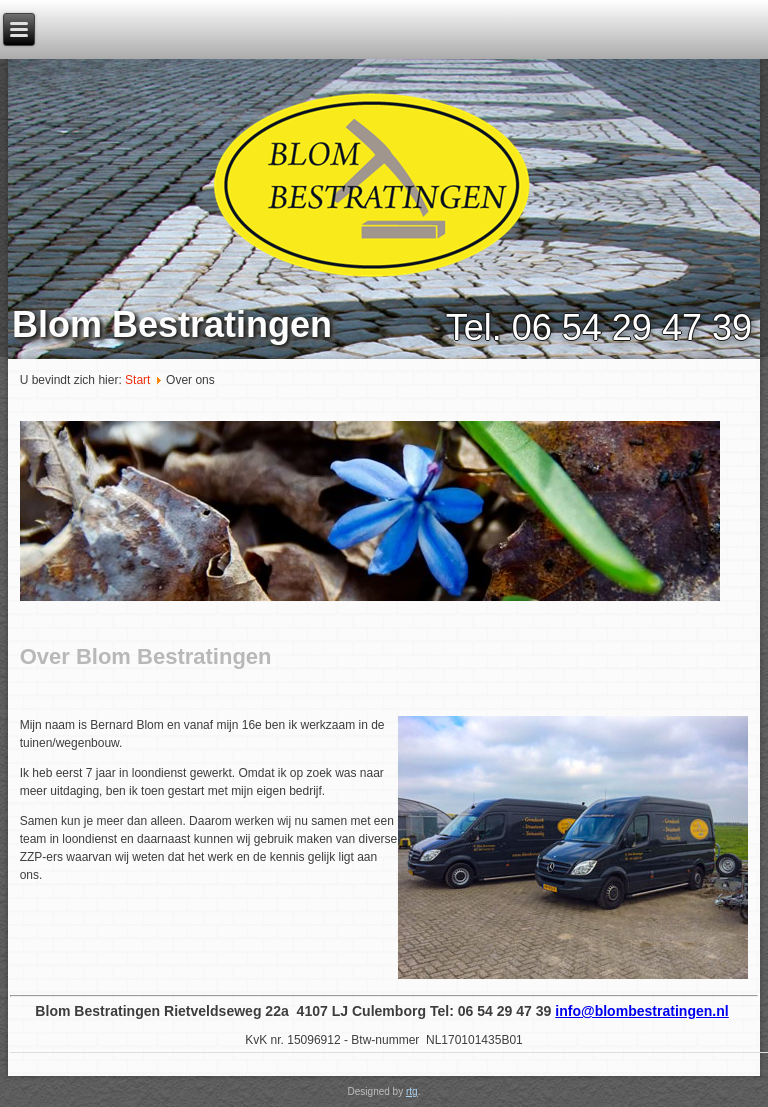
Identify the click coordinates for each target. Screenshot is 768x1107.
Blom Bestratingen (172, 324)
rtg (412, 1091)
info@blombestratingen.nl (641, 1011)
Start (137, 380)
